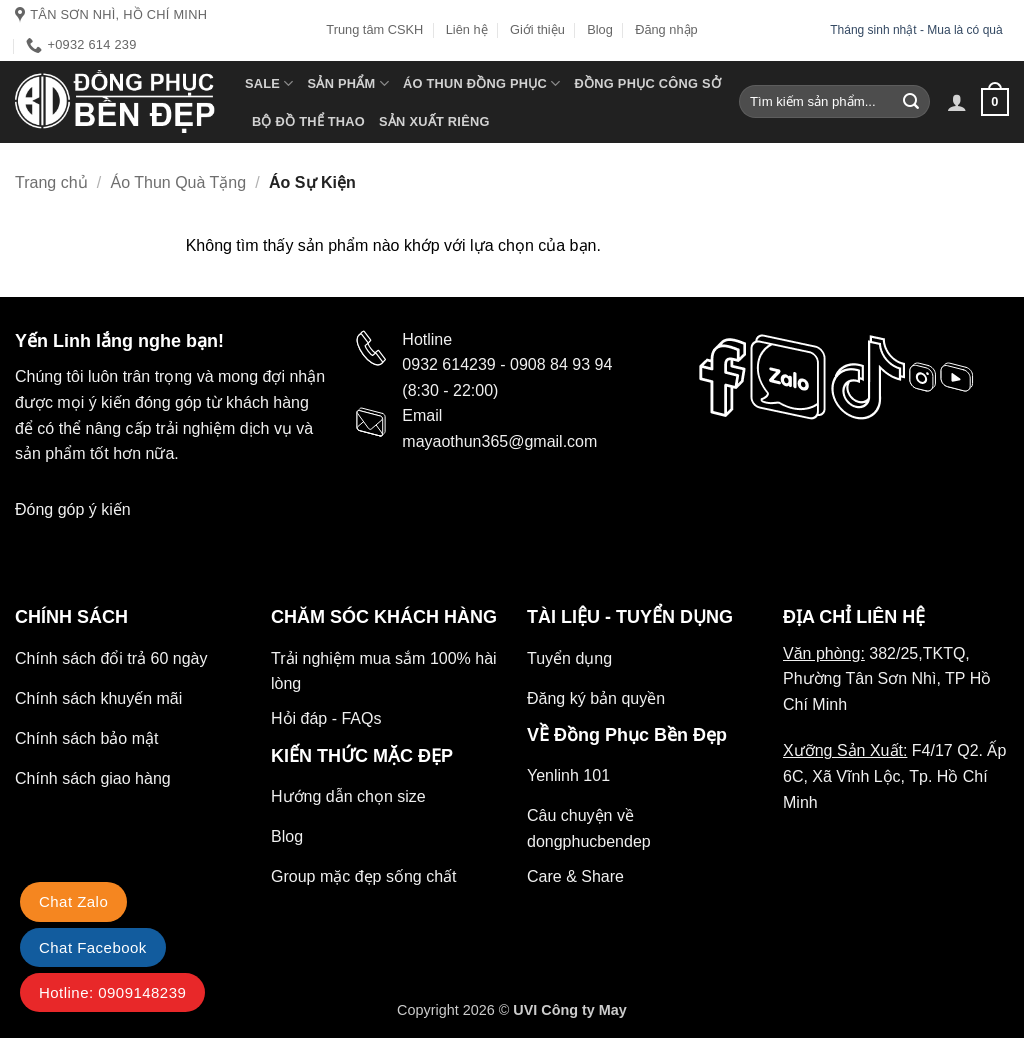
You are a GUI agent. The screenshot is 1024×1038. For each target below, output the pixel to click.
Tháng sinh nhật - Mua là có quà (918, 30)
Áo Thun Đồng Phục (482, 83)
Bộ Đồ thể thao (308, 121)
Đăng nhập (666, 29)
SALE (269, 83)
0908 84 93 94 (561, 364)
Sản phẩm (348, 83)
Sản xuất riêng (434, 121)
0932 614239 (448, 364)
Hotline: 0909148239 (112, 992)
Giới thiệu (537, 29)
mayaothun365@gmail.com (499, 441)
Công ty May (584, 1010)
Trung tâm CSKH (374, 29)
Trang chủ (51, 182)
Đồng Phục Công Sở (648, 83)
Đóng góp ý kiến (73, 509)
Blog (600, 29)
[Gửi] (911, 102)
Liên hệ (467, 29)
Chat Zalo (73, 901)
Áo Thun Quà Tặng (179, 182)
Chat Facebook (93, 947)
